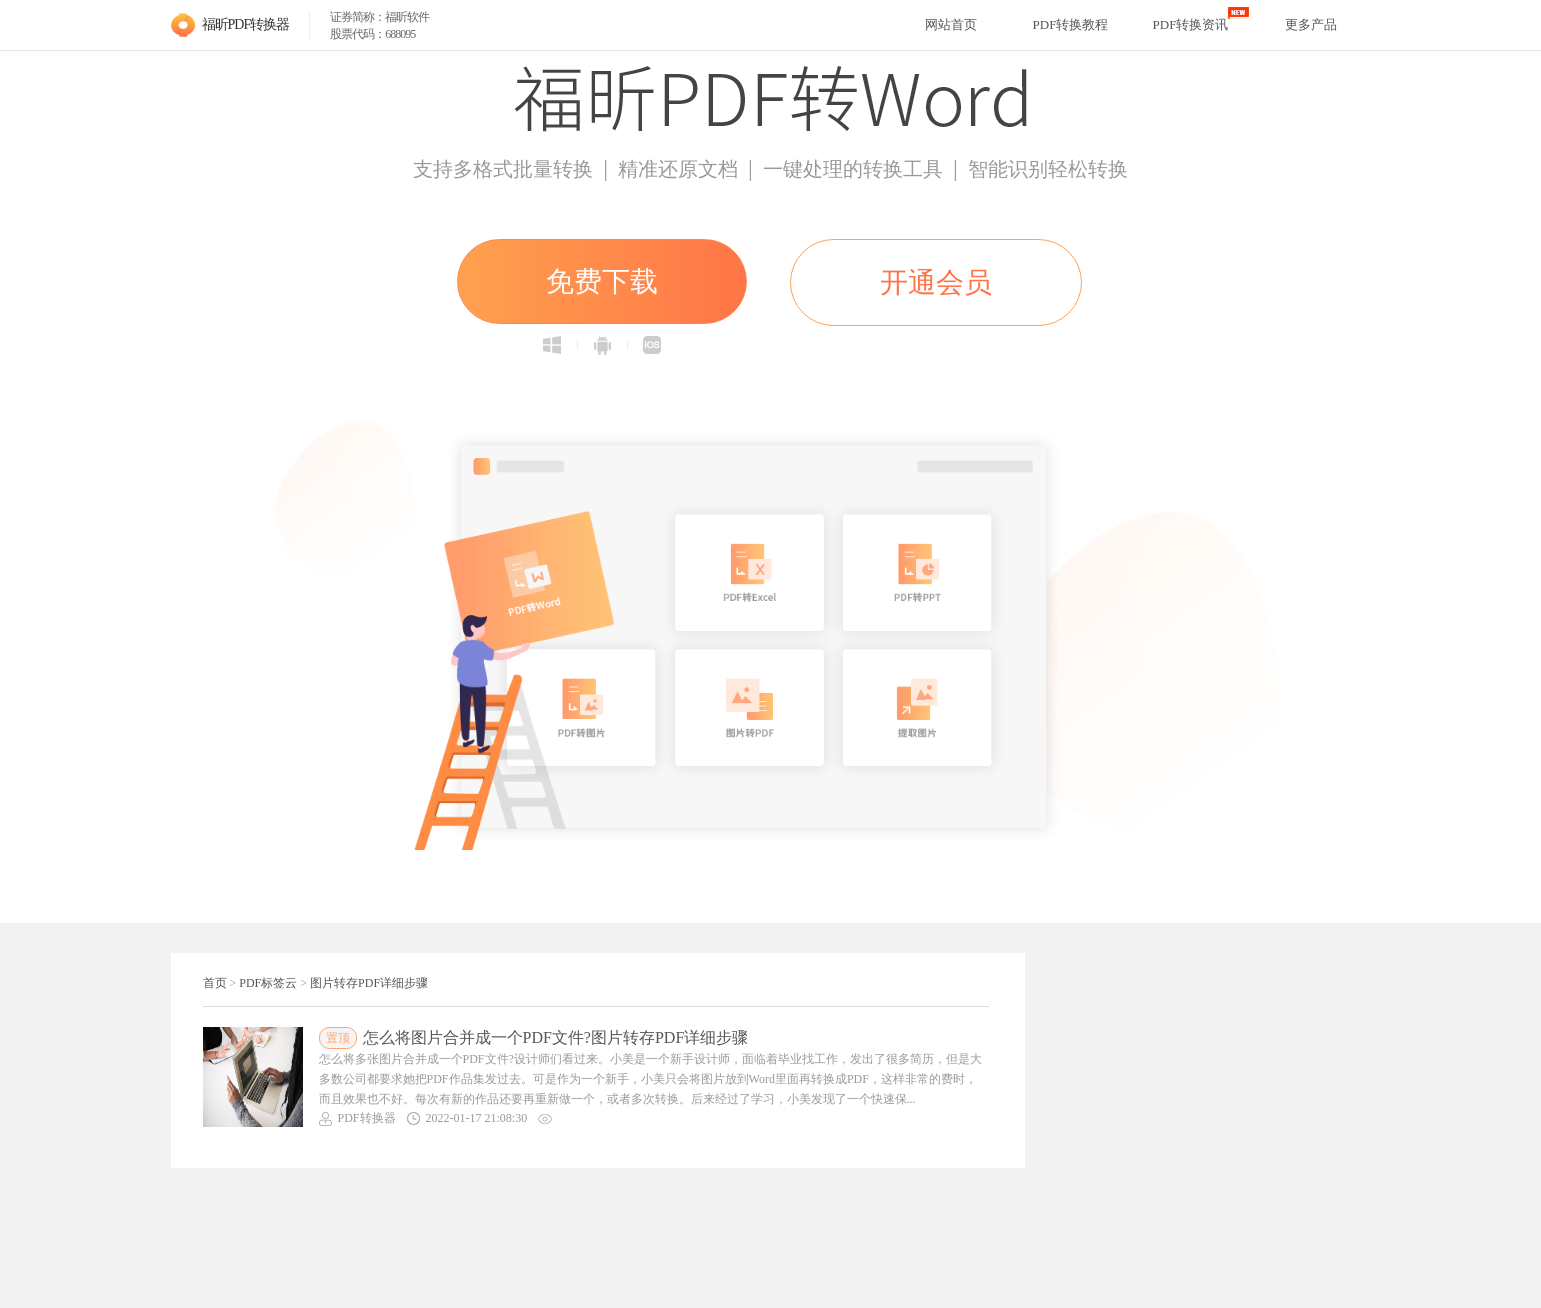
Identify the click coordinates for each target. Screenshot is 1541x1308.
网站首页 (951, 24)
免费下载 (602, 281)
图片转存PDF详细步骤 (369, 983)
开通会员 (936, 282)
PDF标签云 (268, 983)
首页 (215, 983)
